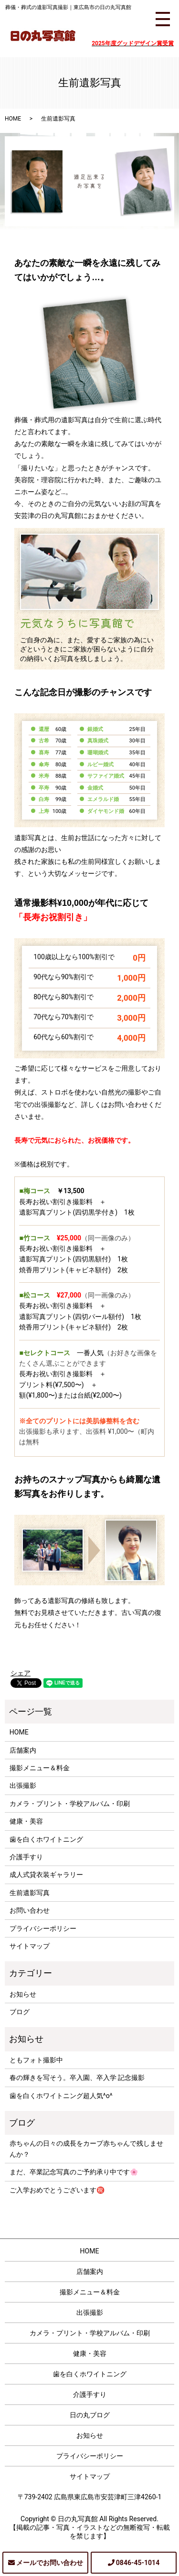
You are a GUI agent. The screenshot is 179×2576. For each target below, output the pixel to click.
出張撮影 (23, 1785)
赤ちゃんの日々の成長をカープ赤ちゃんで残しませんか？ (86, 2149)
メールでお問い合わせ (49, 2562)
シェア (21, 1673)
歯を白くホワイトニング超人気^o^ (61, 2095)
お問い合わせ (30, 1910)
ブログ (20, 2012)
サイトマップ (30, 1946)
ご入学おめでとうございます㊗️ (57, 2190)
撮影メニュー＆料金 (40, 1768)
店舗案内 (23, 1750)
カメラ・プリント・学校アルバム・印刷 (70, 1803)
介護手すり (26, 1857)
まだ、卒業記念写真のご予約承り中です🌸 (74, 2172)
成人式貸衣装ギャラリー (46, 1874)
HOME (13, 118)
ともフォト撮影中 (36, 2060)
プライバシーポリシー (43, 1928)
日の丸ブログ (90, 2415)
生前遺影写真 (30, 1893)
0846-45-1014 (137, 2562)
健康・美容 (26, 1821)
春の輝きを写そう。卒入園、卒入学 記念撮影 (77, 2077)
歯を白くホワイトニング (46, 1839)
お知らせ (23, 1994)
